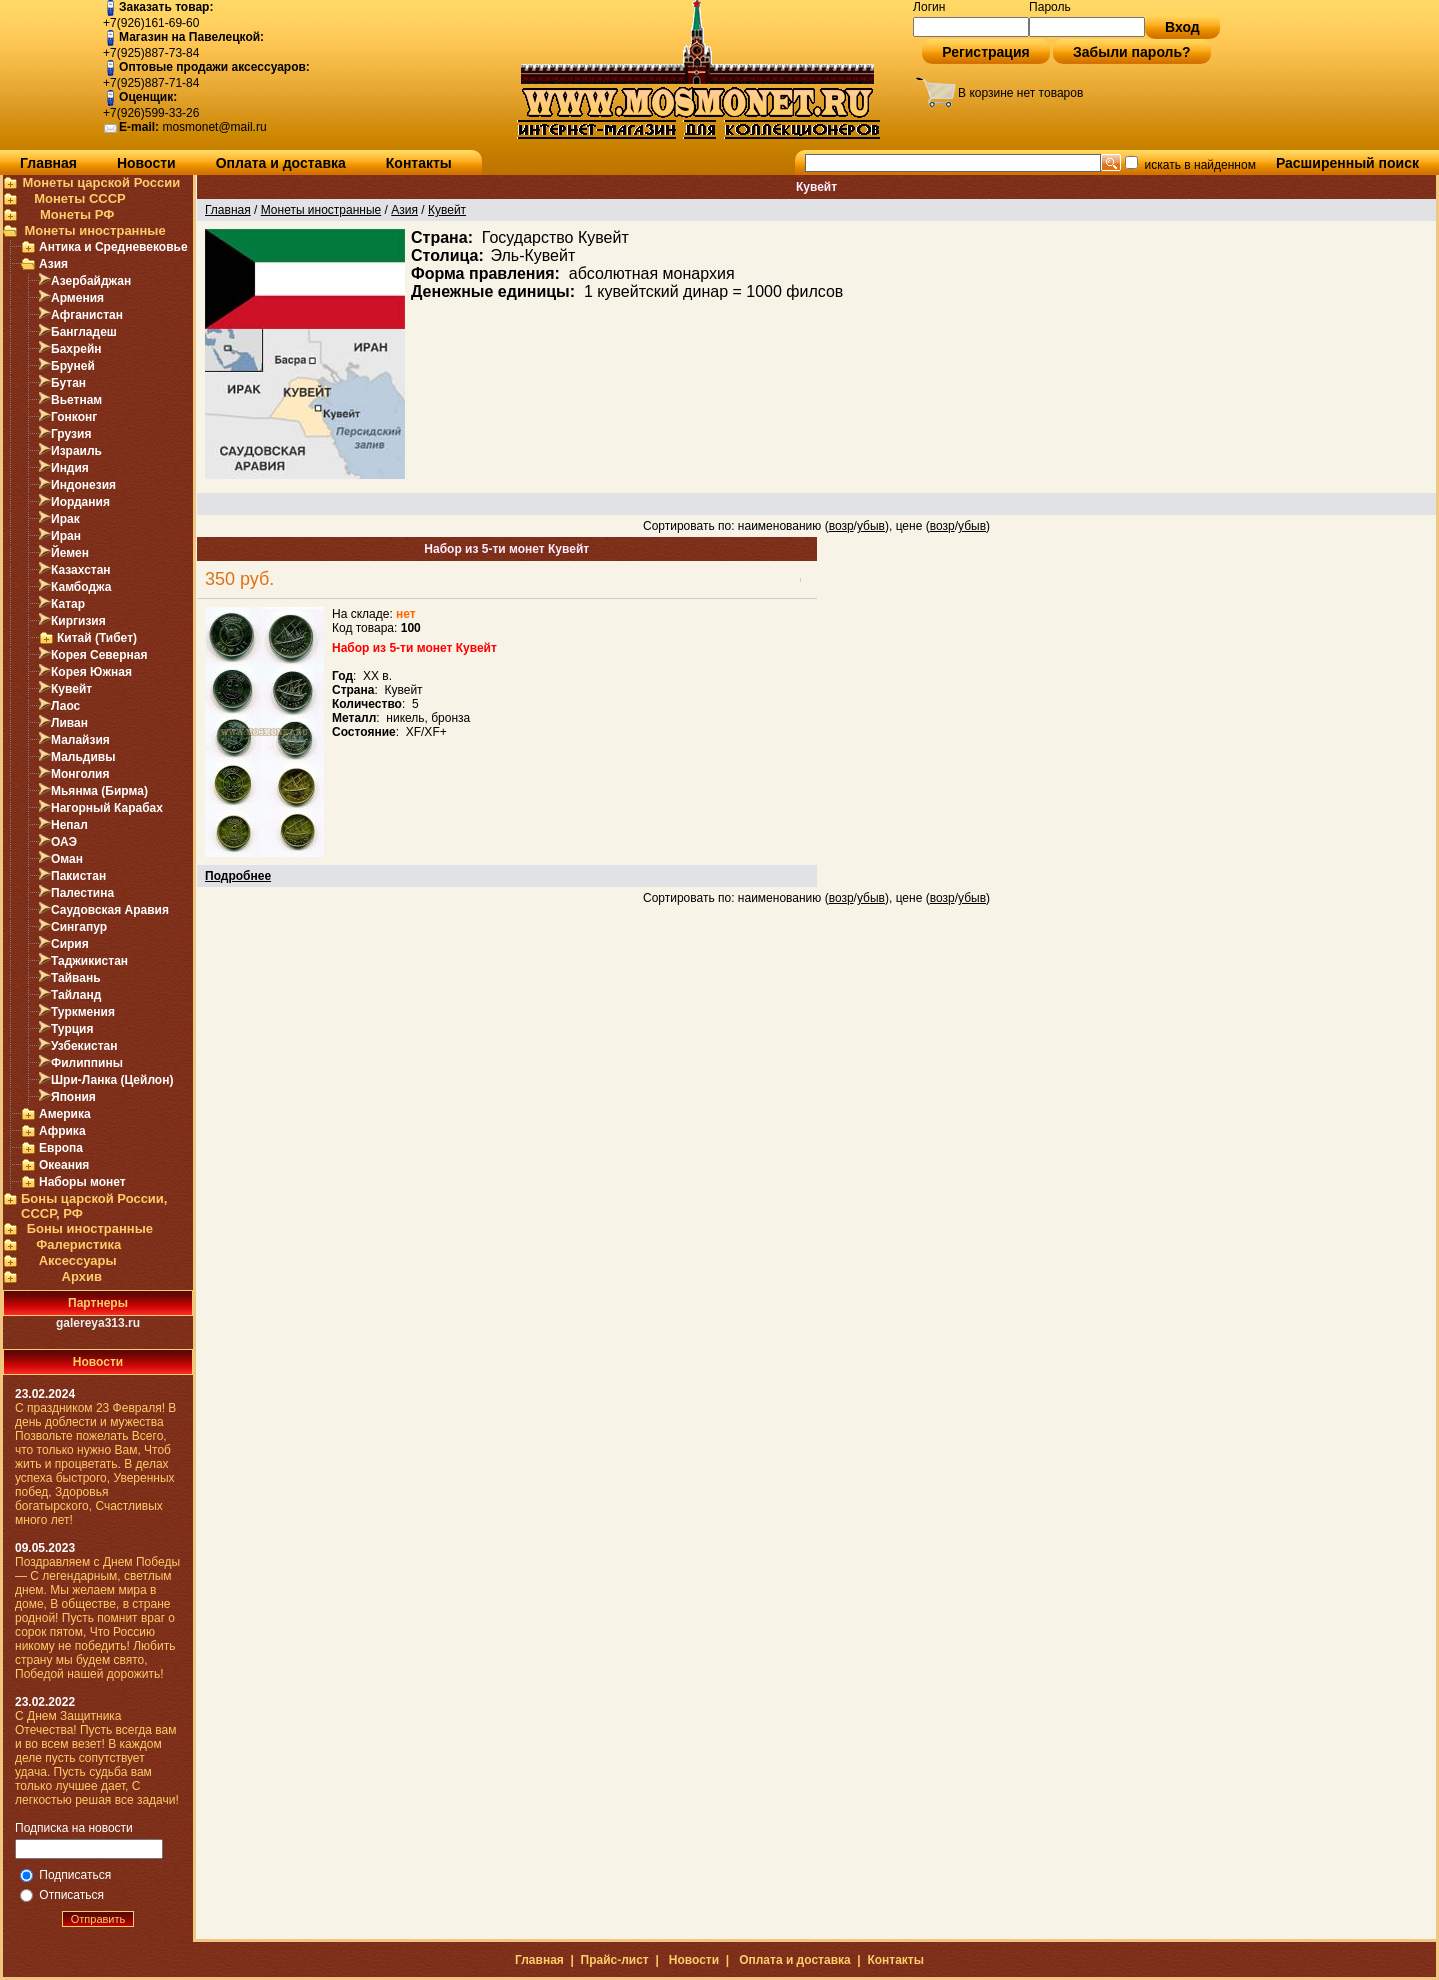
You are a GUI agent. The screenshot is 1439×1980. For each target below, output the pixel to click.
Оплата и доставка (281, 163)
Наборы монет (82, 1182)
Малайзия (80, 740)
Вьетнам (76, 400)
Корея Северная (99, 655)
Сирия (70, 944)
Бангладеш (84, 332)
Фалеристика (78, 1244)
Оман (67, 859)
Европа (61, 1148)
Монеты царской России (101, 182)
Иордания (80, 502)
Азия (53, 264)
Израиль (76, 451)
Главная (48, 163)
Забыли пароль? (1132, 52)
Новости (146, 163)
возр (841, 526)
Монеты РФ (77, 214)
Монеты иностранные (94, 230)
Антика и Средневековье (113, 247)
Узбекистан (84, 1046)
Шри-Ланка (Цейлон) (112, 1080)
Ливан (69, 723)
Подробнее (238, 876)
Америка (65, 1114)
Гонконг (74, 417)
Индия (70, 468)
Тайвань (76, 978)
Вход (1182, 27)
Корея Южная (91, 672)
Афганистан (87, 315)
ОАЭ (64, 842)
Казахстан (81, 570)
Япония (73, 1097)
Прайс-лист (615, 1960)
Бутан (68, 383)
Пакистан (78, 876)
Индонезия (83, 485)
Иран (66, 536)
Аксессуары (78, 1260)
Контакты (419, 163)
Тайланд (76, 995)
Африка (62, 1131)
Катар (68, 604)
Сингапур (79, 927)
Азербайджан (91, 281)
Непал (69, 825)
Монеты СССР (80, 198)
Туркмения (83, 1012)
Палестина (82, 893)
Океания (64, 1165)
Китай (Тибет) (97, 638)
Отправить (98, 1919)
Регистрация (986, 52)
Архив (82, 1276)
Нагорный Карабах (107, 808)
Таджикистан (89, 961)
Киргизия (78, 621)
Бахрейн (76, 349)
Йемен (70, 553)
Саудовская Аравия (110, 910)
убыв (871, 526)
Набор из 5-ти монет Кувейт (506, 549)
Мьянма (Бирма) (99, 791)
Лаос (65, 706)
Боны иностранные (90, 1228)
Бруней (73, 366)
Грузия (71, 434)
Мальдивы (83, 757)
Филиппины (87, 1063)
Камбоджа (81, 587)
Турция (72, 1029)
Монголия (80, 774)
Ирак (65, 519)
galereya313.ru (98, 1323)
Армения (77, 298)
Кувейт (71, 689)
